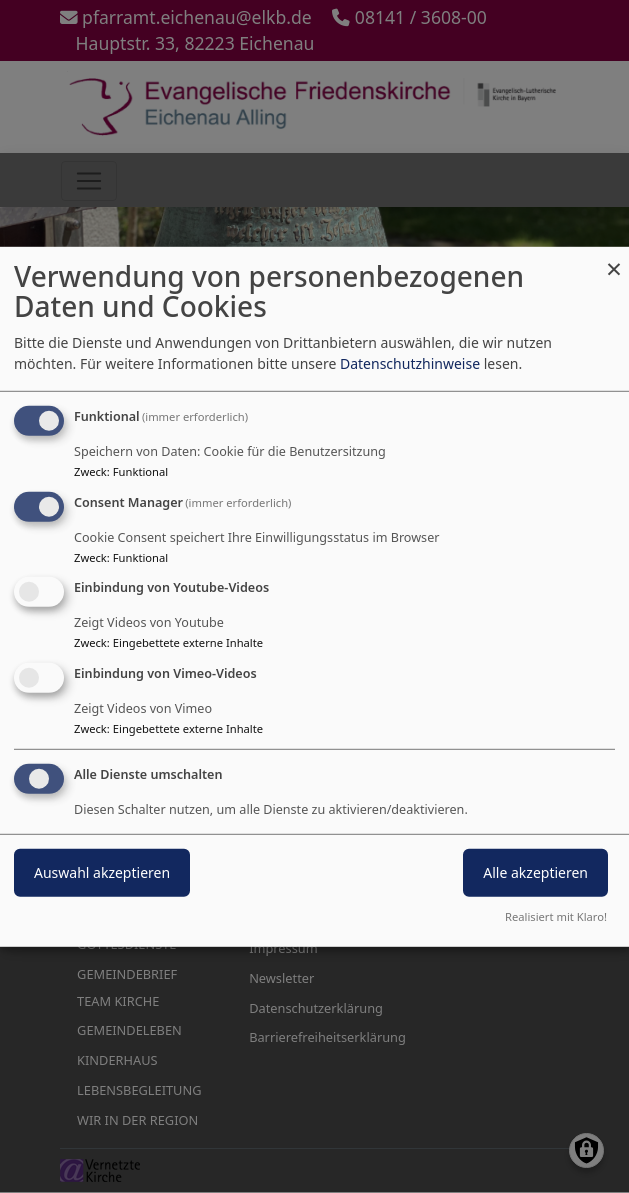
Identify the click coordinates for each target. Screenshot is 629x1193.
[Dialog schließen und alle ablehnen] (614, 258)
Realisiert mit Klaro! (556, 916)
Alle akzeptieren (535, 872)
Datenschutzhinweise (410, 363)
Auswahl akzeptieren (102, 872)
